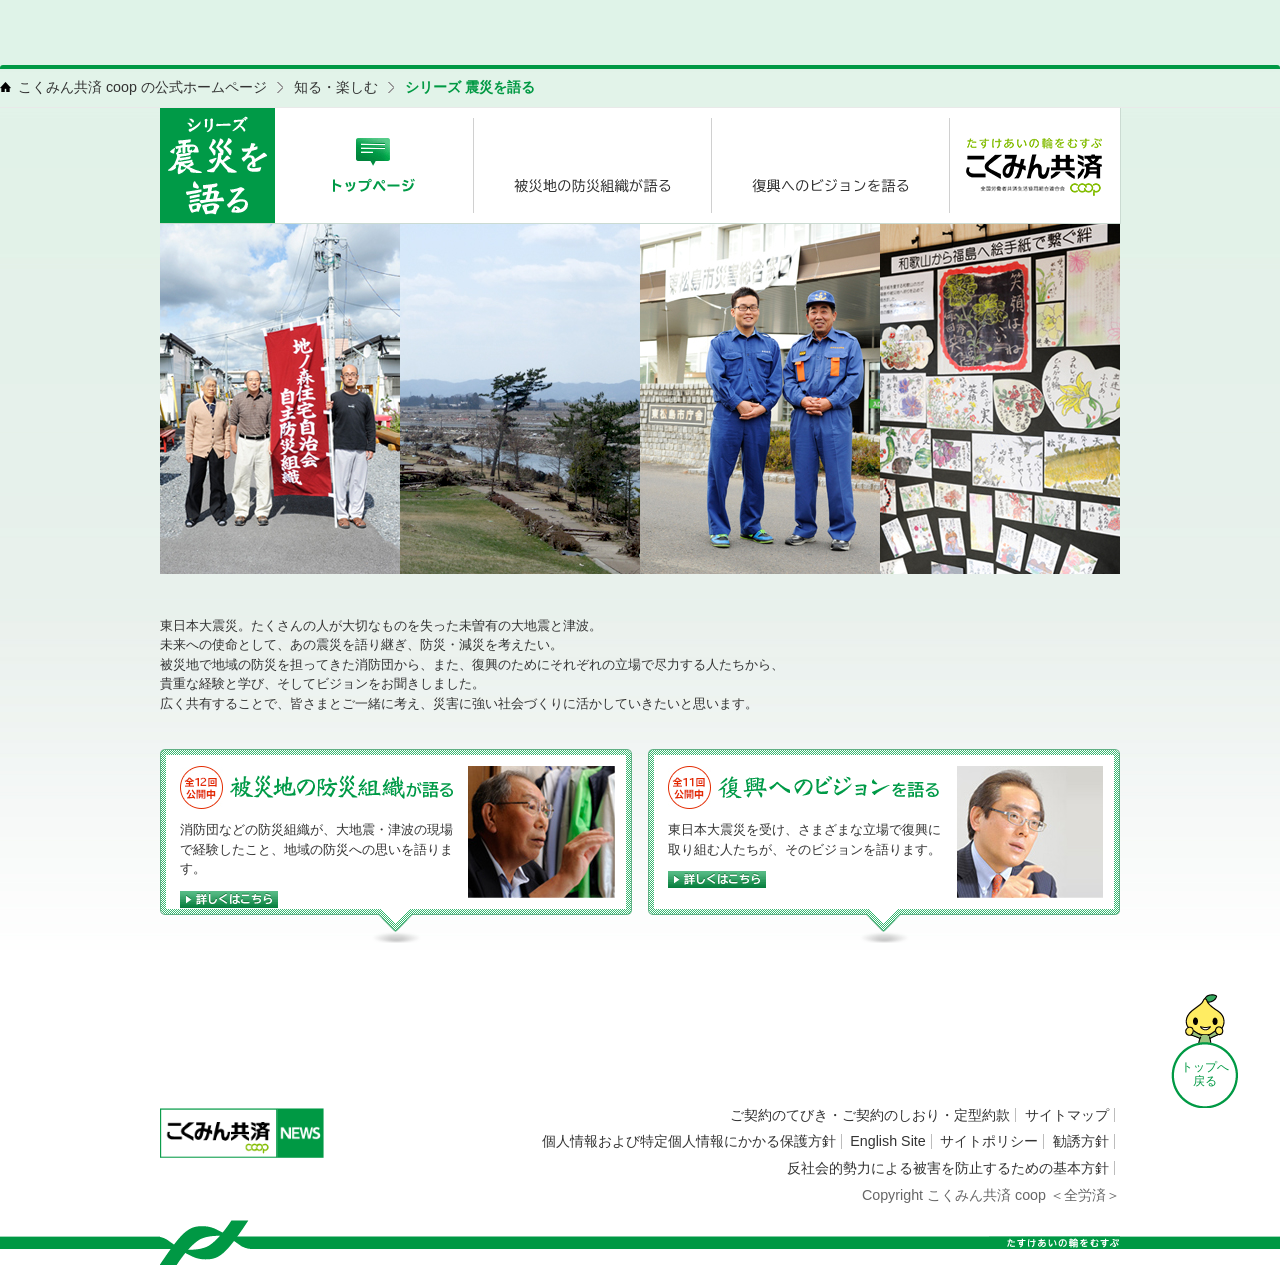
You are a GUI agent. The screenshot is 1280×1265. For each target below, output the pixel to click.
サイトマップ (1067, 1115)
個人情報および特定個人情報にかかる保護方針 (689, 1141)
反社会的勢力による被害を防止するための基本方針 (948, 1168)
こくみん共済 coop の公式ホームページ (142, 87)
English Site (888, 1141)
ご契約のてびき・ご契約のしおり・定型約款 (870, 1115)
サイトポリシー (989, 1141)
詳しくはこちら (320, 899)
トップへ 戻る (1205, 1074)
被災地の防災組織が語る (343, 787)
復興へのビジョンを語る (828, 787)
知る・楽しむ (336, 87)
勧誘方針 (1081, 1141)
